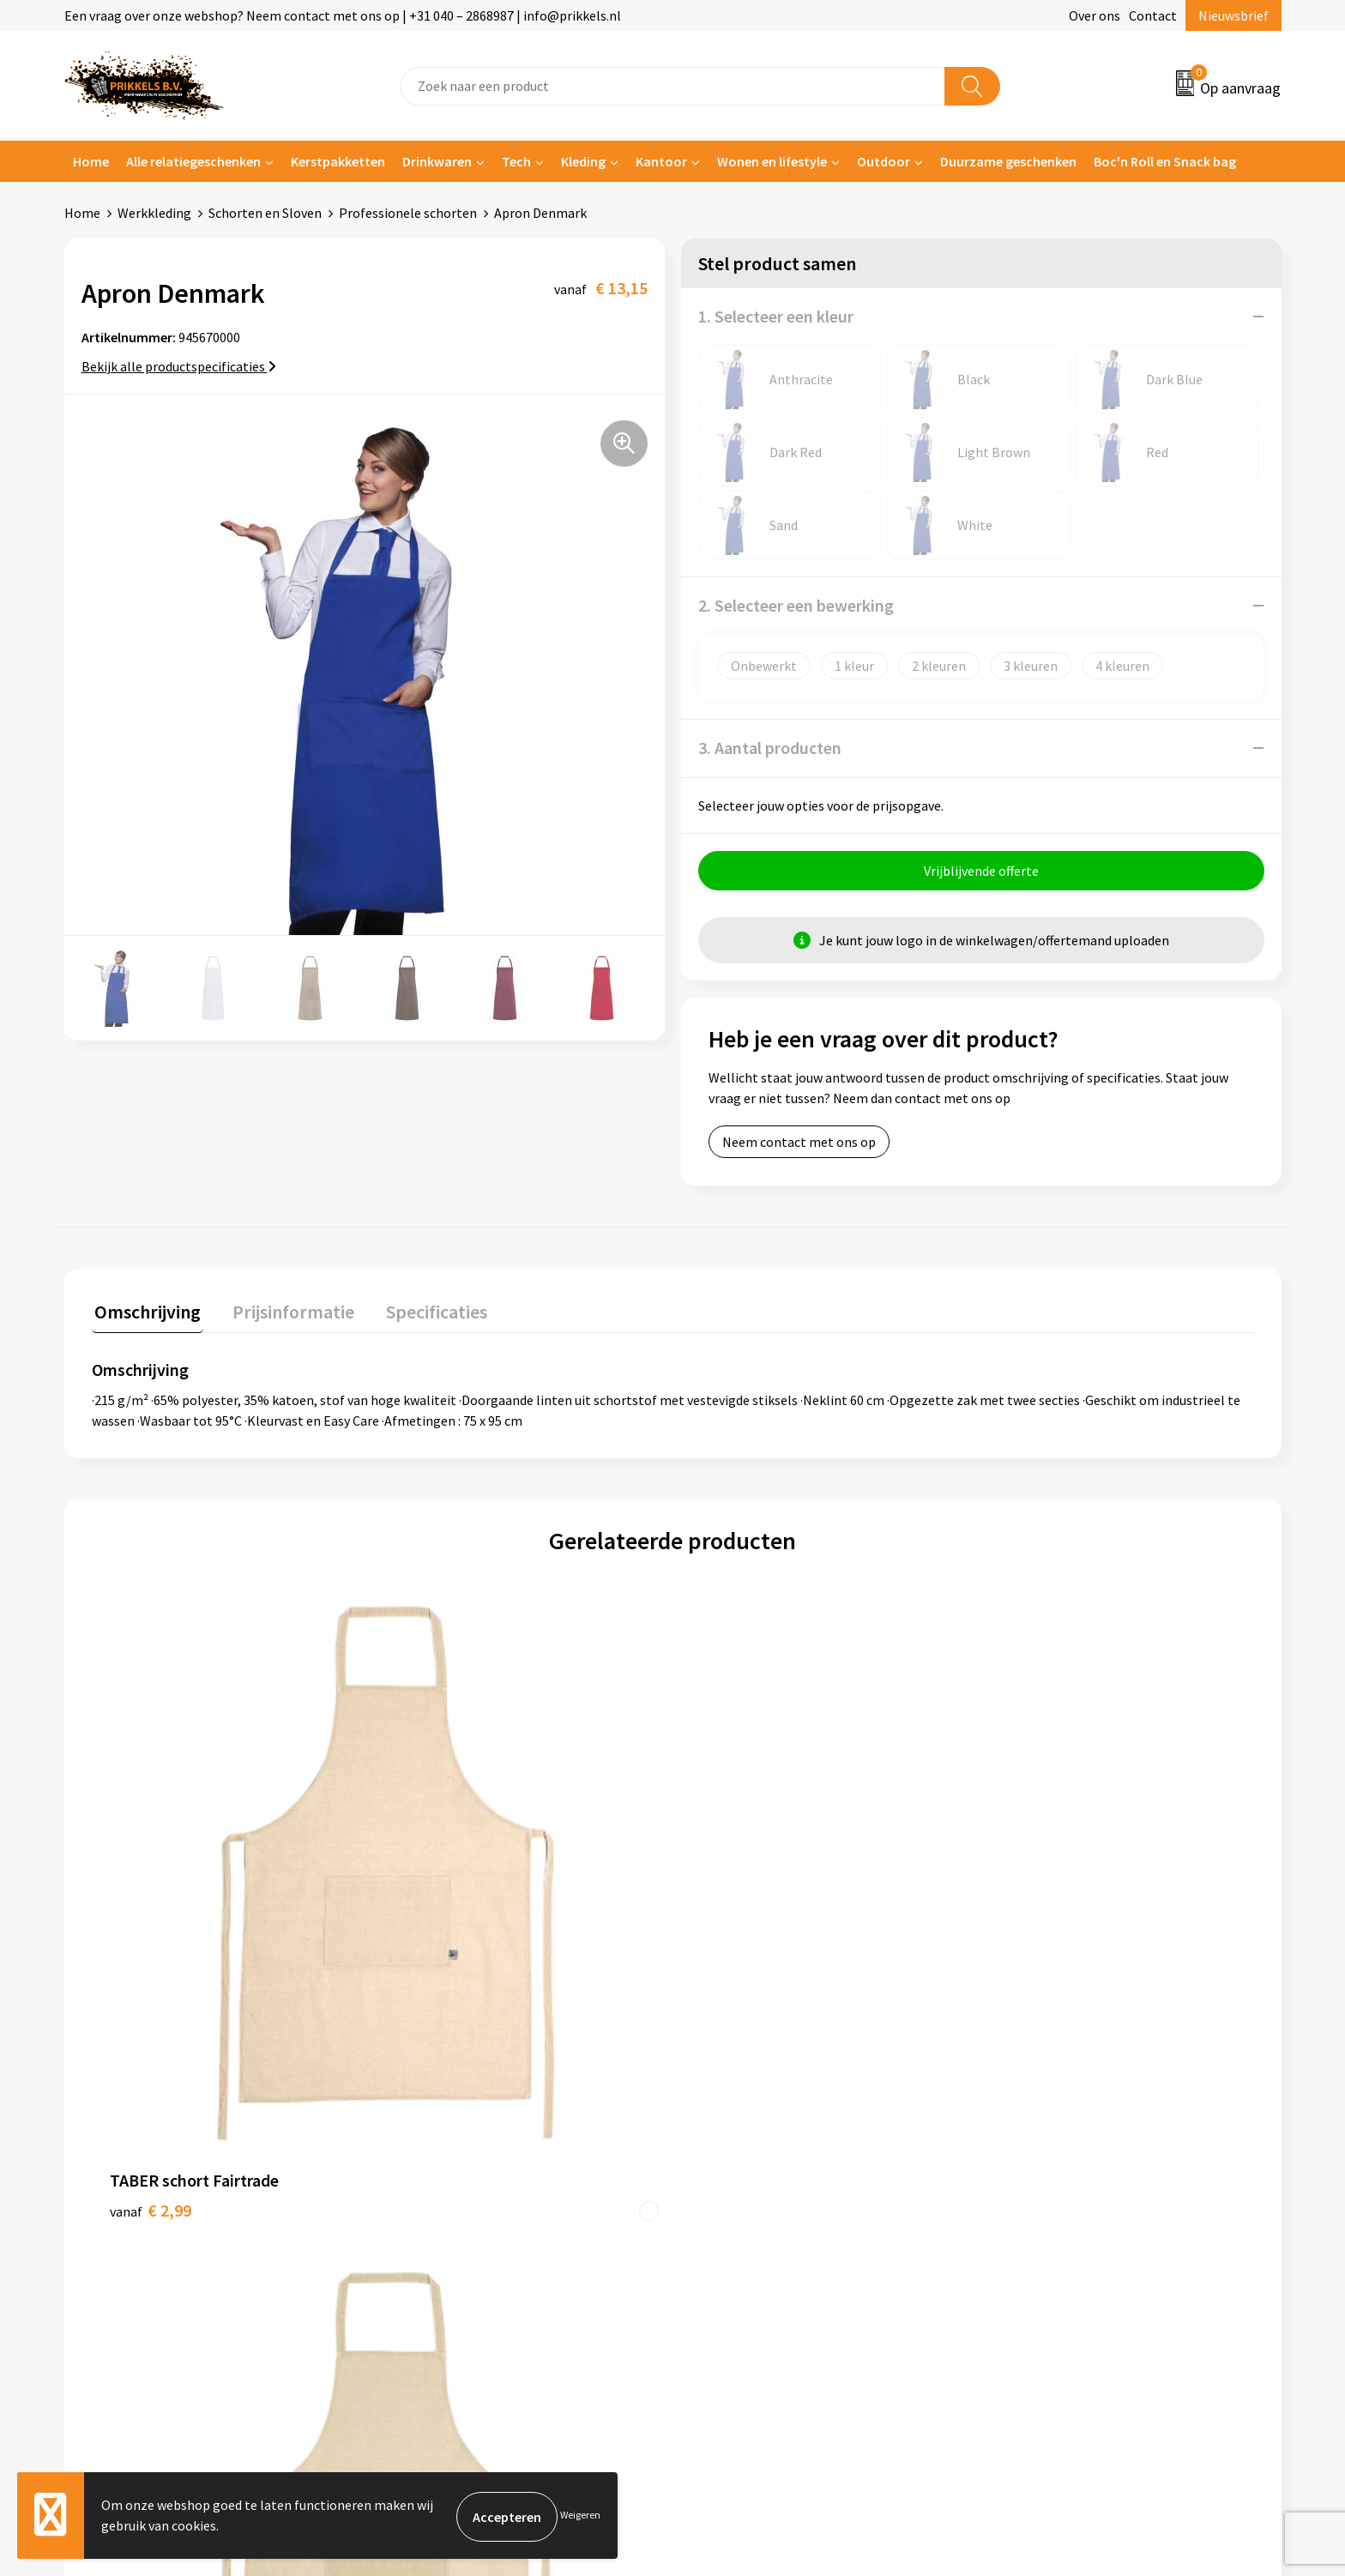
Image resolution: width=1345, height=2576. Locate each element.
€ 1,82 (731, 1940)
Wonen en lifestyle (772, 161)
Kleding (583, 161)
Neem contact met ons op (799, 1144)
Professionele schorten (408, 212)
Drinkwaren (437, 161)
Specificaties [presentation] (422, 1312)
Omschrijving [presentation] (145, 1312)
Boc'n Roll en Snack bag (1165, 161)
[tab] (145, 1315)
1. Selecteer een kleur (775, 316)
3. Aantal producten (769, 747)
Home (91, 161)
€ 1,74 (1022, 1914)
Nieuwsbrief (1233, 15)
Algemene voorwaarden (1065, 2125)
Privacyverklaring (1047, 2178)
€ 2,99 (150, 1914)
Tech (516, 161)
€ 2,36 (440, 1940)
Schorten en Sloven (265, 212)
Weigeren (580, 2516)
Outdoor (883, 161)
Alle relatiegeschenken (193, 161)
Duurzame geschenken (1008, 161)
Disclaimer (1027, 2203)
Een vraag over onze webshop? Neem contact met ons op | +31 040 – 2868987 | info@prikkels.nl (342, 15)
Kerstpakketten (338, 161)
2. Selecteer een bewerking (796, 605)
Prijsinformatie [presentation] (285, 1312)
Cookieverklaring (1046, 2151)
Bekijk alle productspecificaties (178, 366)
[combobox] (672, 86)
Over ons (1094, 15)
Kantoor (661, 161)
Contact (1153, 15)
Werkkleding (154, 212)
